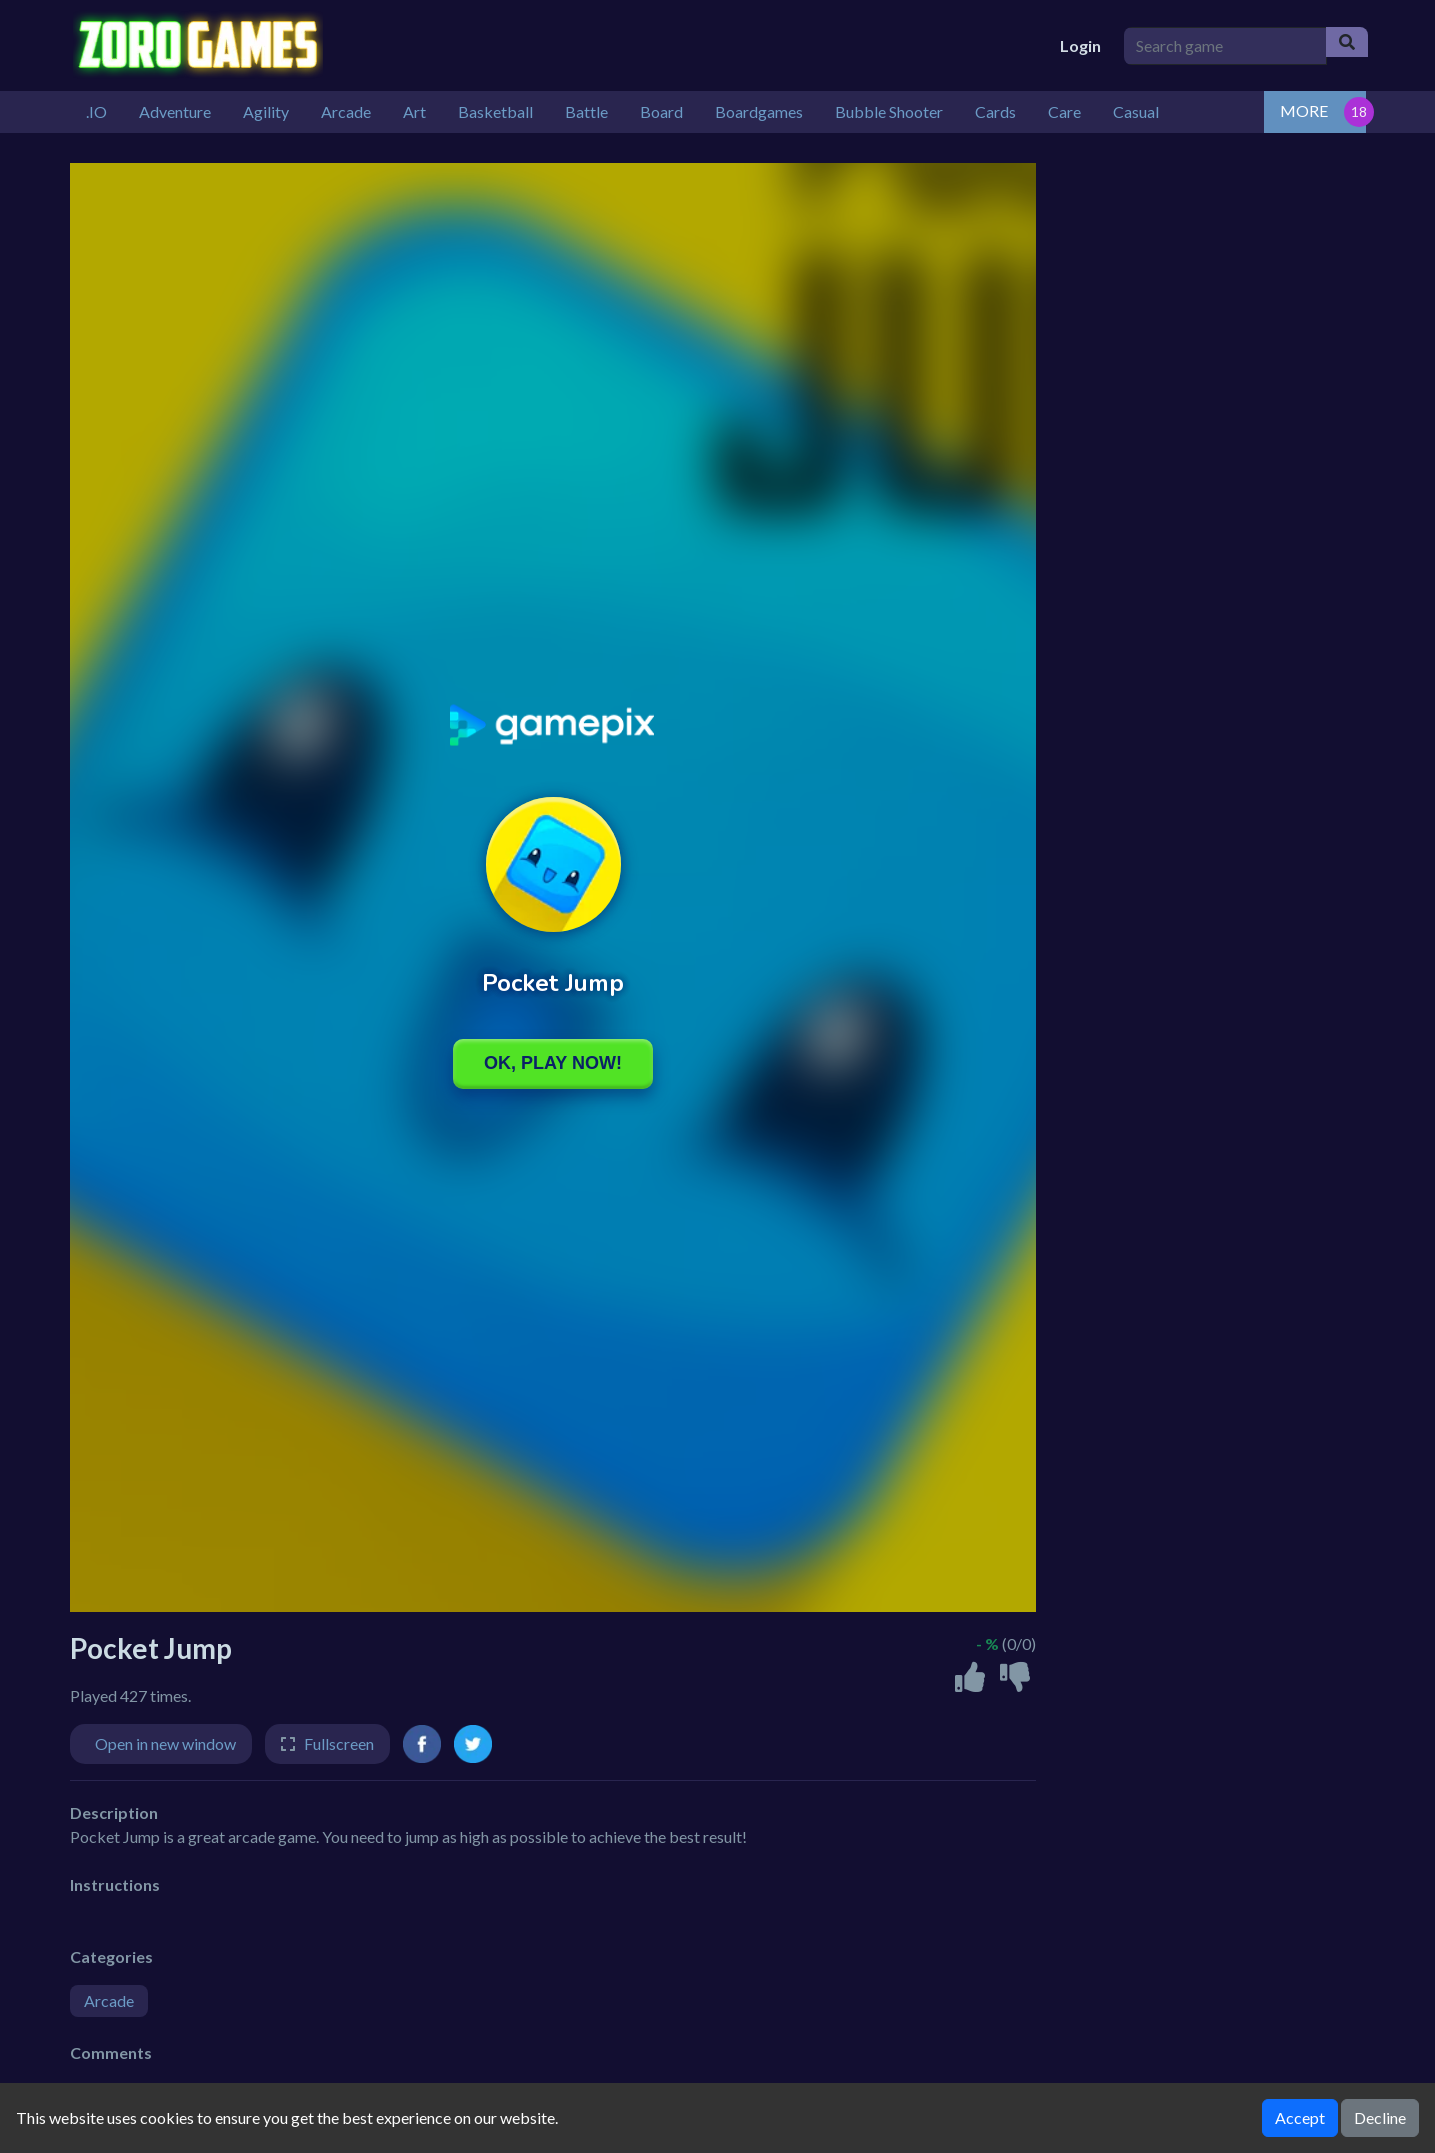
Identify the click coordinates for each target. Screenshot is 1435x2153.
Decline (1380, 2117)
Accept (1300, 2117)
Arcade (109, 2000)
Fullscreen (339, 1743)
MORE (1304, 110)
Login (1080, 45)
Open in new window (165, 1743)
